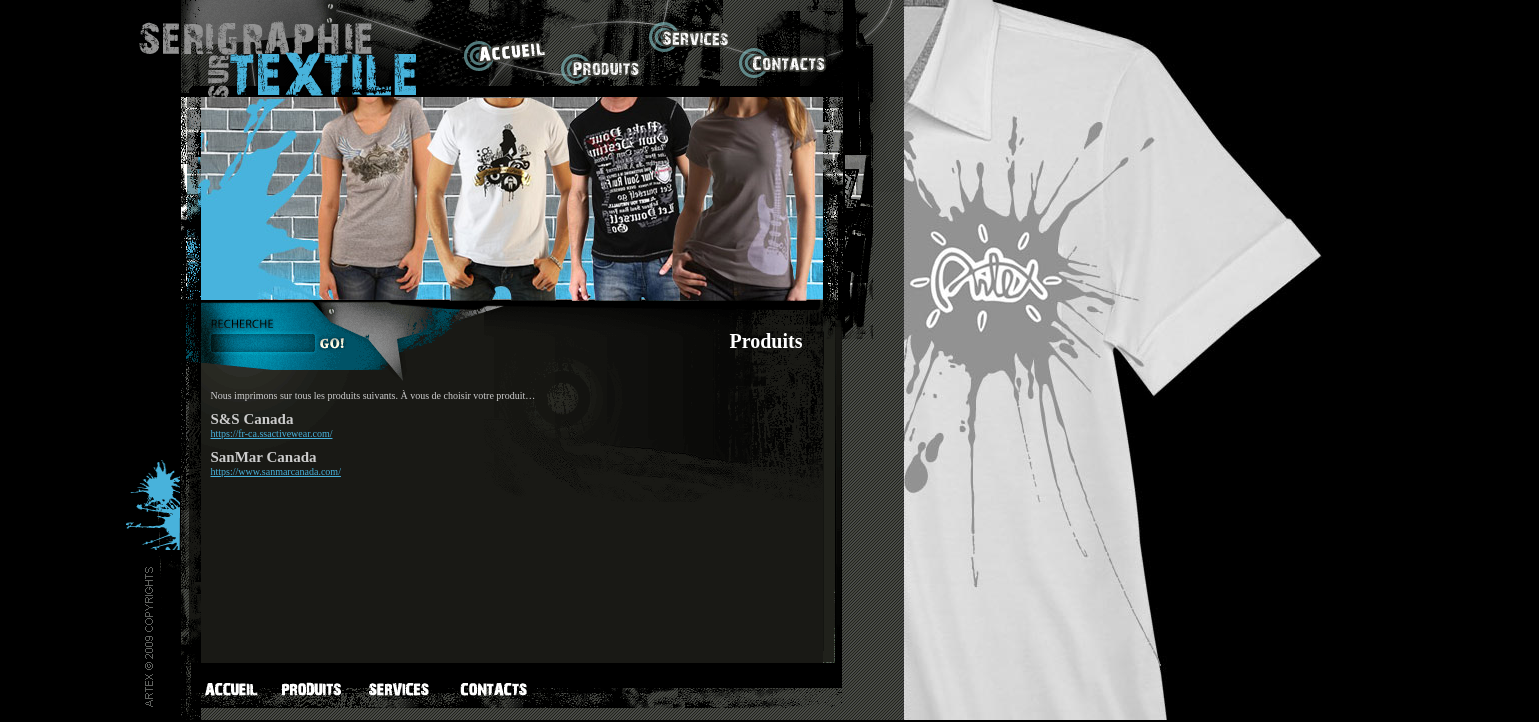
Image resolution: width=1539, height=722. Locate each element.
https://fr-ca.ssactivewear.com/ (272, 433)
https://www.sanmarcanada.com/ (276, 471)
